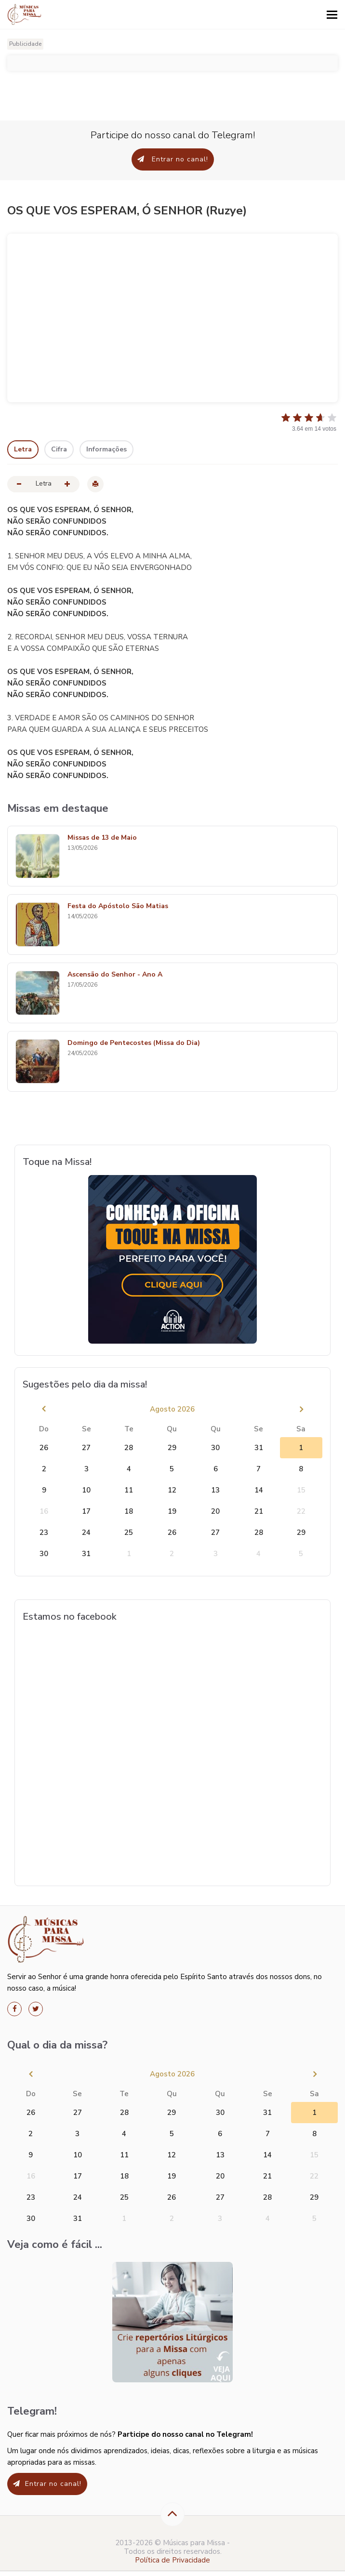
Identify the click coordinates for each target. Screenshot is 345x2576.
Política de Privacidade (172, 2560)
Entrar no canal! (172, 159)
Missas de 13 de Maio (102, 838)
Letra (23, 449)
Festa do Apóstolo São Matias (117, 906)
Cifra (59, 449)
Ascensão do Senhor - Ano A (114, 975)
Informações (106, 449)
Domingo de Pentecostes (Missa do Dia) (133, 1043)
